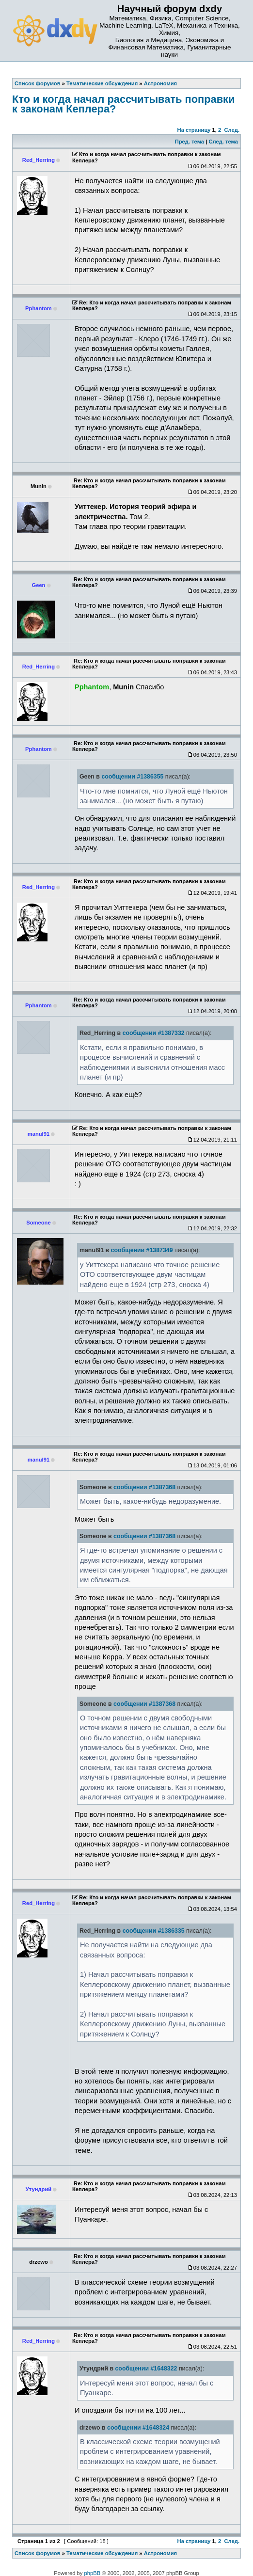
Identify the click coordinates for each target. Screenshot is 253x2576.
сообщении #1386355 (132, 776)
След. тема (222, 141)
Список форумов (38, 2553)
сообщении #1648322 (146, 2368)
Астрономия (160, 2553)
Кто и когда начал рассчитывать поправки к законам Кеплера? (123, 104)
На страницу (194, 130)
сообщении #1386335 (154, 1930)
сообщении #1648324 (138, 2427)
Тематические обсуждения (102, 2553)
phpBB (92, 2573)
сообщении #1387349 (142, 1250)
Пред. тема (189, 141)
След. (231, 130)
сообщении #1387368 (144, 1487)
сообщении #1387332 (154, 1033)
